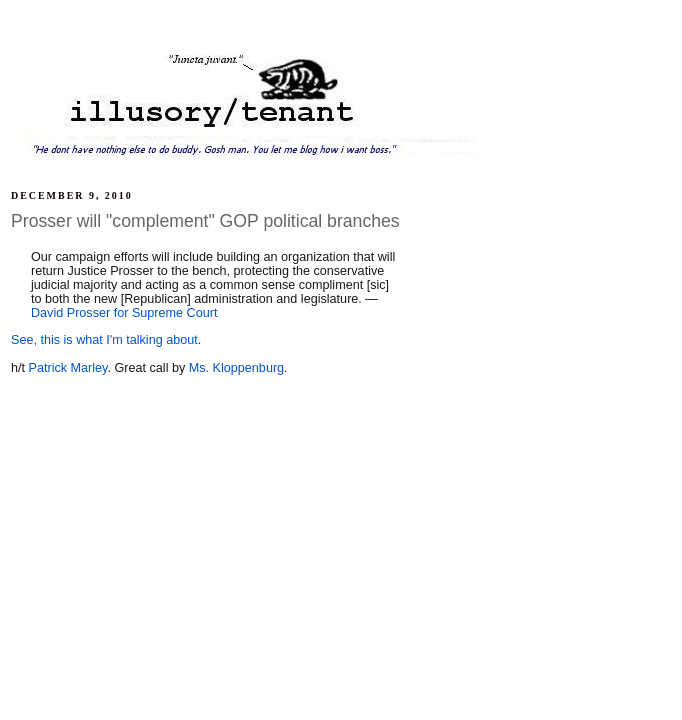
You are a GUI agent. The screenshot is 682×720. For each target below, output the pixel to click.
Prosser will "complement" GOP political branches (205, 221)
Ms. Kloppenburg (236, 368)
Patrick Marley (68, 368)
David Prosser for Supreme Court (124, 313)
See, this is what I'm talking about (104, 340)
